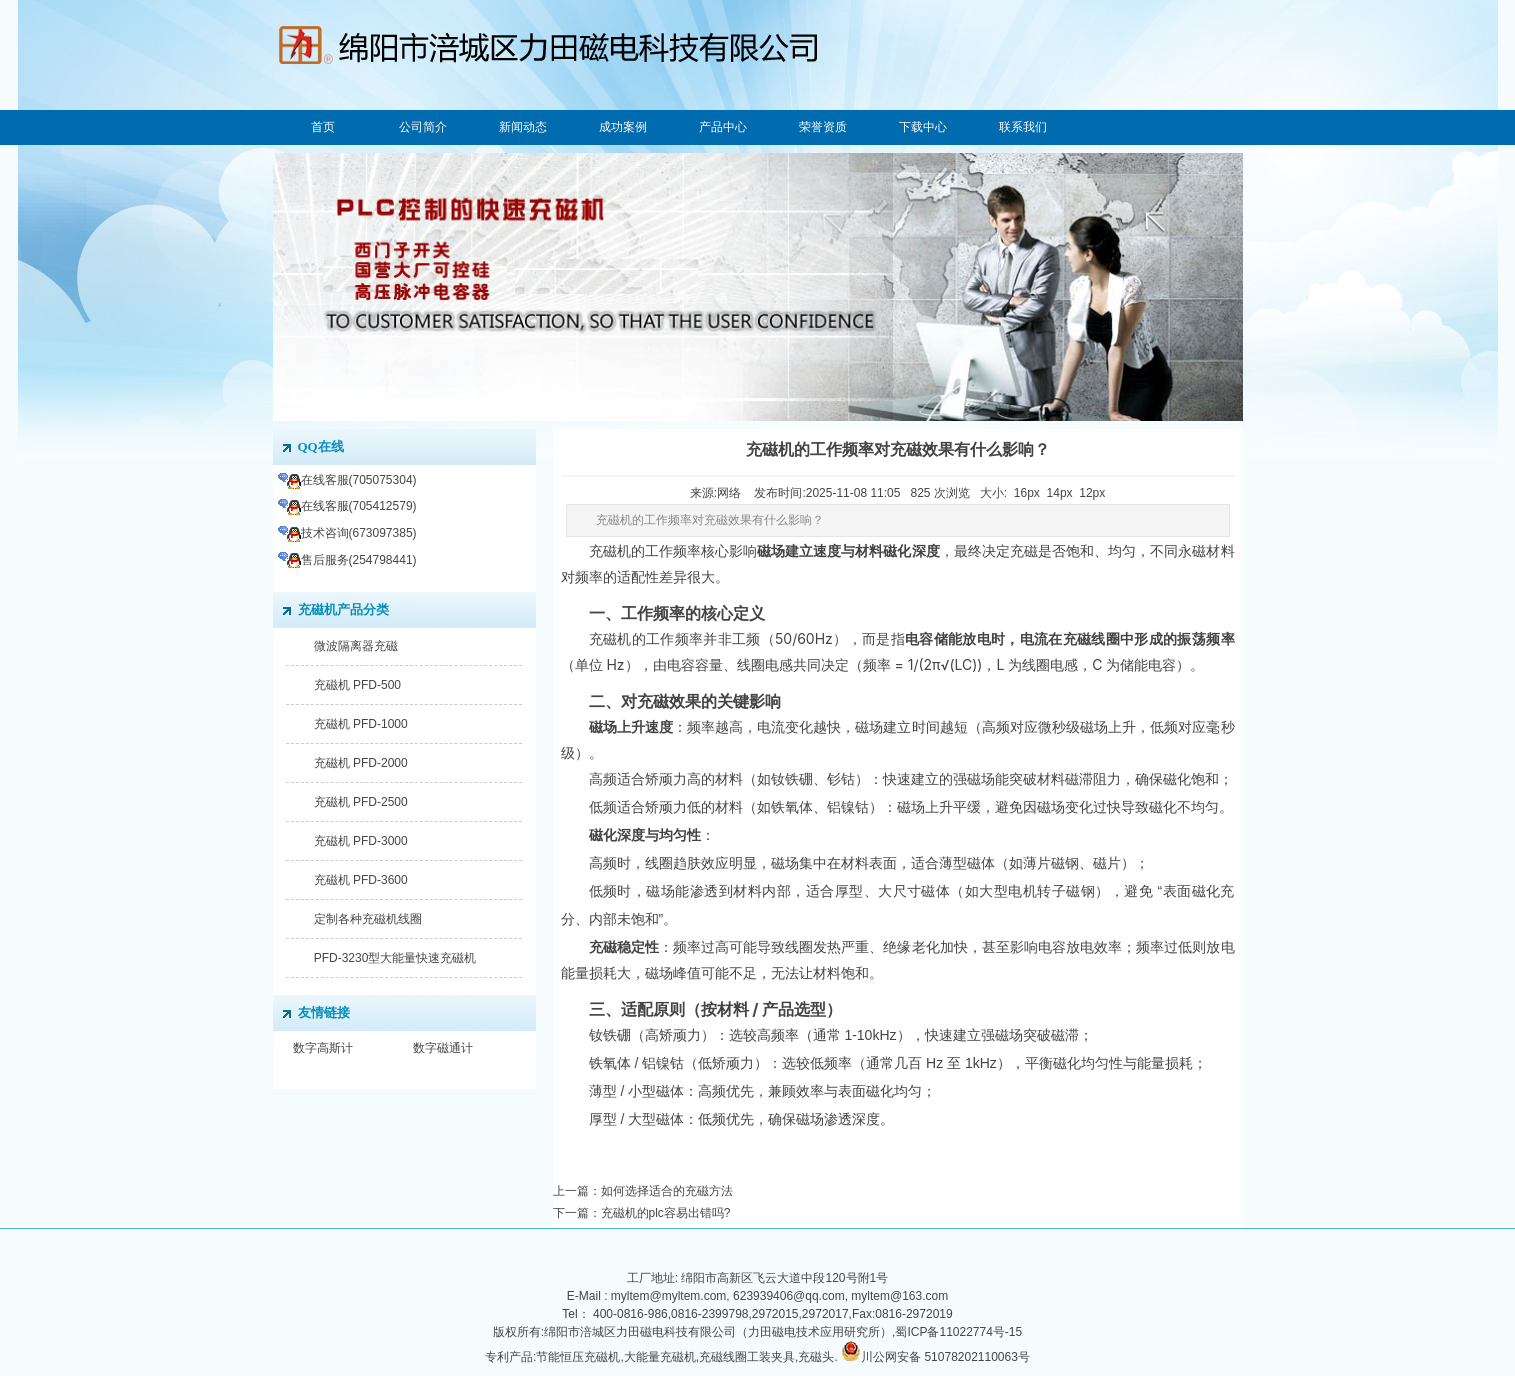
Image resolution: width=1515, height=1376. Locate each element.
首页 (323, 127)
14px (1060, 493)
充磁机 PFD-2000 (361, 763)
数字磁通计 (443, 1048)
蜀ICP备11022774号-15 (958, 1332)
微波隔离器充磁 (356, 646)
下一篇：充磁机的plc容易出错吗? (642, 1213)
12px (1092, 493)
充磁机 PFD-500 (357, 685)
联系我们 (1023, 127)
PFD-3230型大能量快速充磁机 (395, 958)
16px (1027, 493)
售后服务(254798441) (347, 560)
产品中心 (723, 127)
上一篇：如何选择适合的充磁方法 (643, 1191)
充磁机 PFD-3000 (361, 841)
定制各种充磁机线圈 (368, 919)
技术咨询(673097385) (347, 533)
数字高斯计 (323, 1048)
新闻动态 (523, 127)
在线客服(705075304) (347, 480)
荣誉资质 (823, 127)
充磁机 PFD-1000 (361, 724)
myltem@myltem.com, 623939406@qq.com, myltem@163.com (779, 1296)
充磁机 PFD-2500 (361, 802)
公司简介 (423, 127)
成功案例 (623, 127)
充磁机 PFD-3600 (361, 880)
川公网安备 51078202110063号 (945, 1357)
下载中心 (923, 127)
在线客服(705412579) (347, 506)
